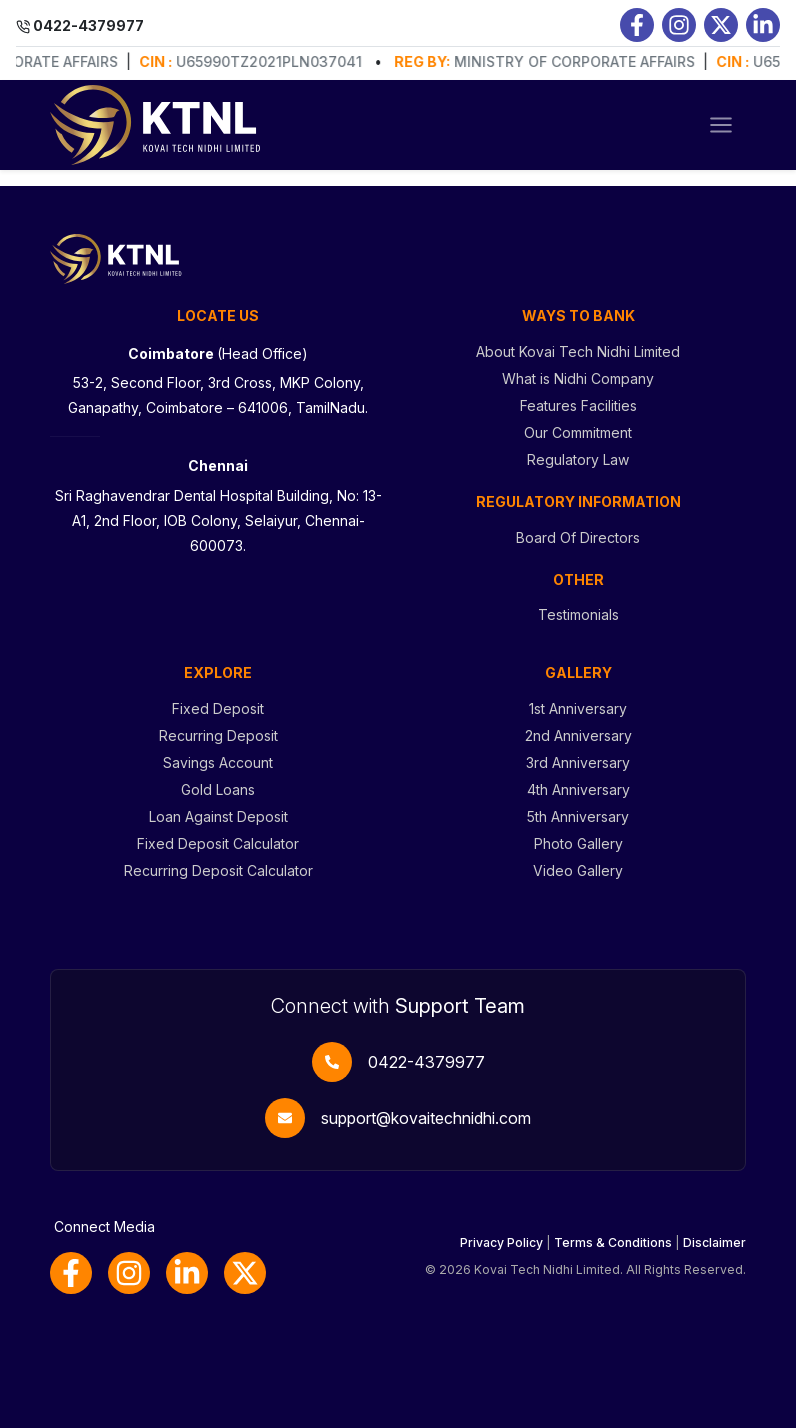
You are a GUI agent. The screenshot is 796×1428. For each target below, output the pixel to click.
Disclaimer (714, 1242)
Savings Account (218, 762)
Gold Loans (218, 789)
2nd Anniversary (578, 735)
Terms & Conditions (613, 1242)
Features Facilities (578, 405)
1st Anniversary (578, 708)
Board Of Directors (578, 537)
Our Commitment (578, 432)
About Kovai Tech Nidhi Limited (578, 351)
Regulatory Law (578, 459)
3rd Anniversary (578, 762)
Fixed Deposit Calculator (218, 843)
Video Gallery (578, 870)
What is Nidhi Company (578, 378)
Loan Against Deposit (218, 816)
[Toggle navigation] (721, 125)
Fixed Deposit (218, 708)
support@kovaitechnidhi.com (426, 1118)
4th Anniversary (578, 789)
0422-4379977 (426, 1062)
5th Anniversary (578, 816)
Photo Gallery (578, 843)
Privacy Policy (501, 1242)
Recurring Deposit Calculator (218, 870)
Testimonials (578, 614)
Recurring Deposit (218, 735)
